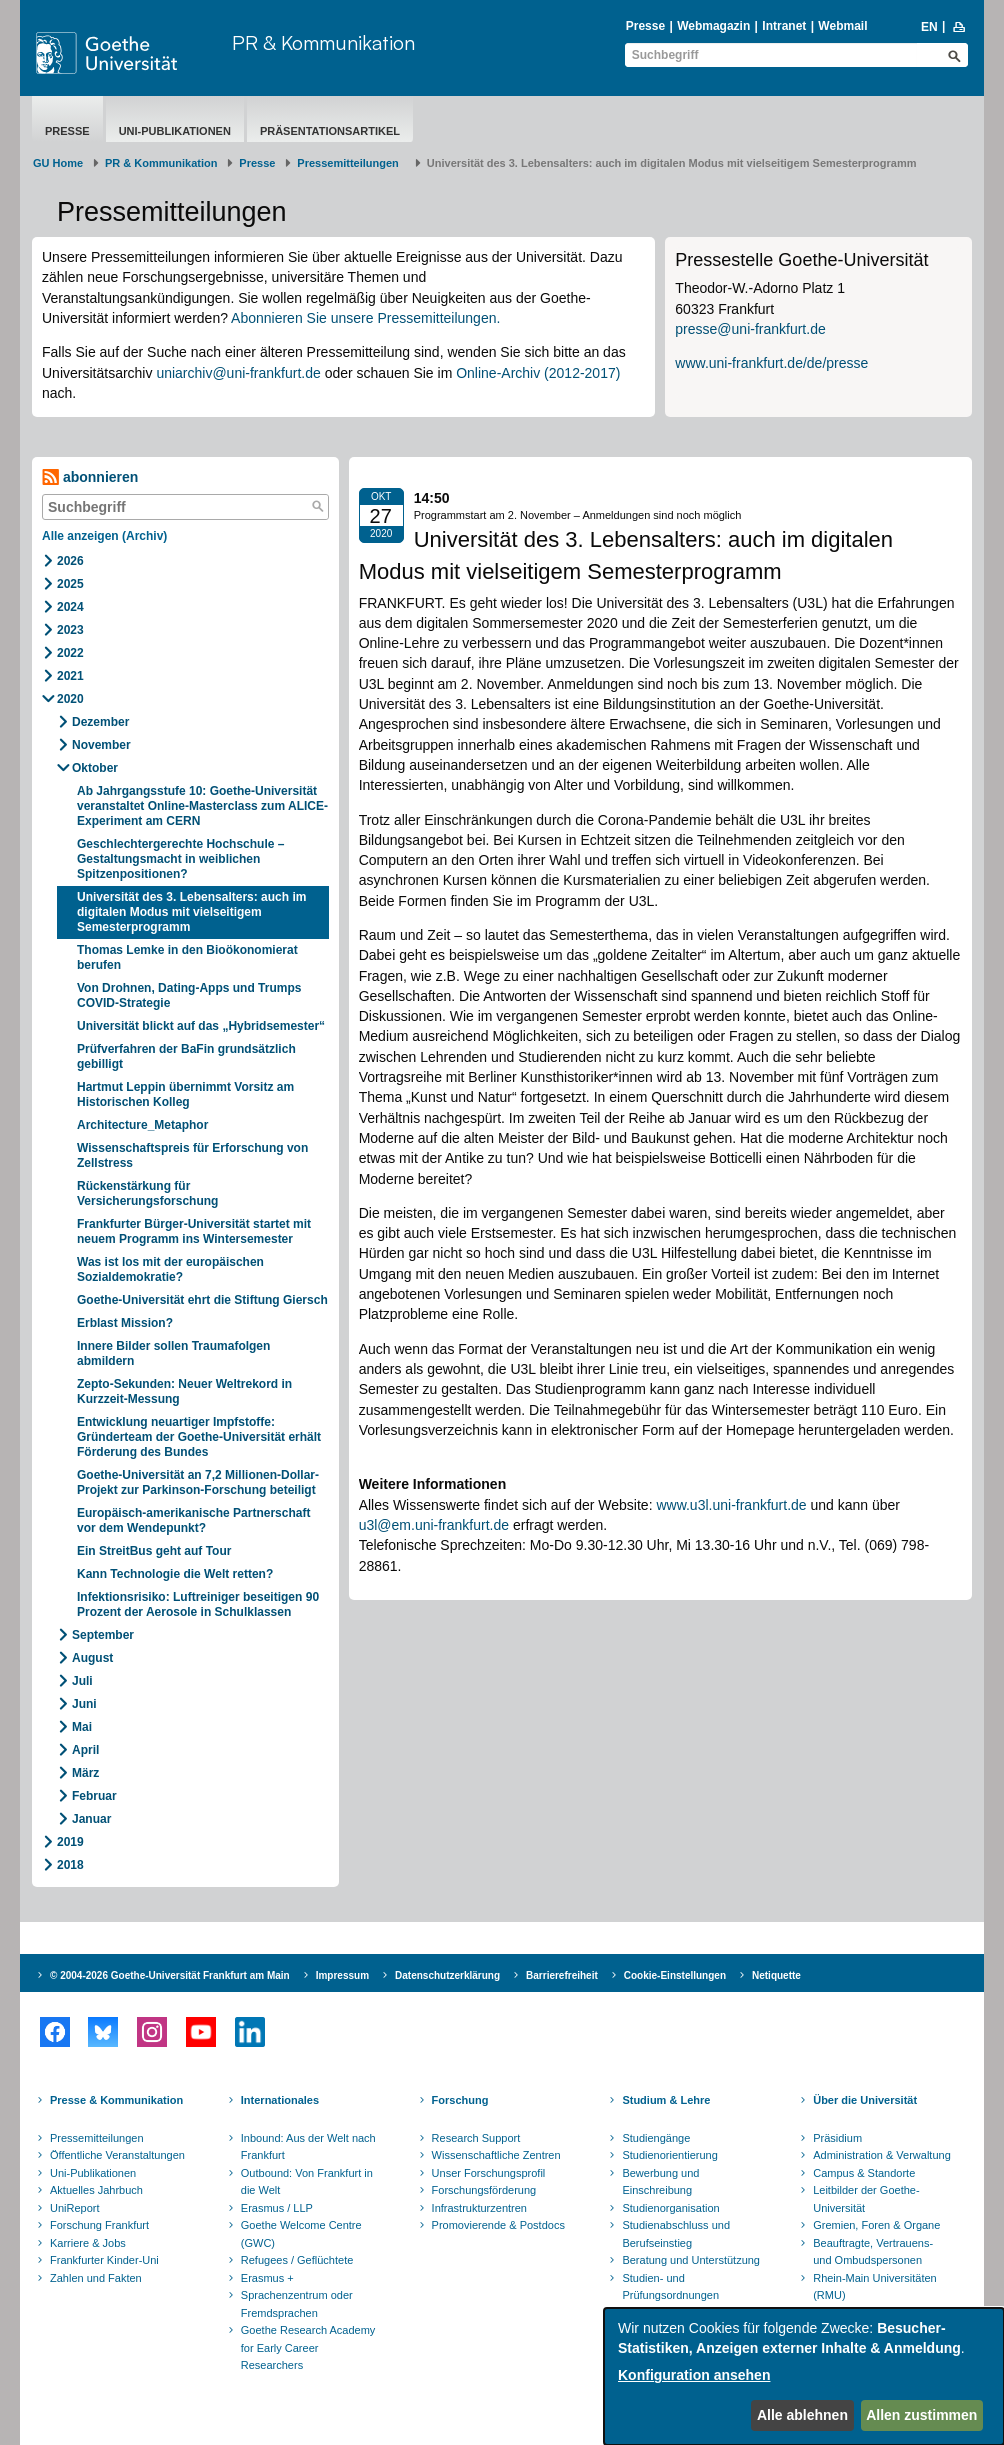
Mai (82, 1727)
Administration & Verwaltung (882, 2155)
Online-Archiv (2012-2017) (538, 373)
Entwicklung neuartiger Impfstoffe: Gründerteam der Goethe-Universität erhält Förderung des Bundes (199, 1437)
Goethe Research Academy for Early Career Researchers (308, 2347)
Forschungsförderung (484, 2190)
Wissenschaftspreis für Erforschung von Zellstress (192, 1155)
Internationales (280, 2100)
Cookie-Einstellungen (675, 1975)
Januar (91, 1819)
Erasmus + (267, 2278)
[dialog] (804, 2376)
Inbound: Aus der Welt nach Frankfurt (308, 2147)
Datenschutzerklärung (447, 1975)
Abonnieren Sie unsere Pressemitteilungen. (365, 318)
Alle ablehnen (802, 2415)
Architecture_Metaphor (142, 1125)
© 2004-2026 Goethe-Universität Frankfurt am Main (170, 1975)
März (85, 1773)
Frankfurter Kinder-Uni (104, 2260)
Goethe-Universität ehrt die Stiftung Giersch (202, 1300)
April (85, 1750)
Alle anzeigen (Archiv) (104, 536)
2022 (70, 653)
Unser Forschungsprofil (489, 2173)
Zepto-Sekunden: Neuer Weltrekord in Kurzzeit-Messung (184, 1391)
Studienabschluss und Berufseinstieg (676, 2234)
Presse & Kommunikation (116, 2100)
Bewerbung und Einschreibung (660, 2182)
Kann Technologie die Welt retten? (177, 1574)
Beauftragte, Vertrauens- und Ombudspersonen (873, 2252)
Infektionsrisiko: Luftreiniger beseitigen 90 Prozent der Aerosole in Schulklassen (198, 1604)
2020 (70, 699)
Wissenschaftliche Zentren (496, 2155)
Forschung (460, 2100)
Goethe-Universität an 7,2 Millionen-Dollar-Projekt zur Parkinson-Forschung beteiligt (198, 1482)
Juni (84, 1704)
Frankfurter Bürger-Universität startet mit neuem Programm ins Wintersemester (194, 1231)
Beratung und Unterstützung (691, 2260)
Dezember (100, 722)
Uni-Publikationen (175, 131)
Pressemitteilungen (97, 2138)
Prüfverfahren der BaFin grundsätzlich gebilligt (186, 1056)
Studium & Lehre (666, 2100)
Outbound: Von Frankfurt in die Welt (307, 2182)
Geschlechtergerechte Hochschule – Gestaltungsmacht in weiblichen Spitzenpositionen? (180, 859)
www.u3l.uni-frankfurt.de (731, 1505)
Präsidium (837, 2138)
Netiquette (776, 1975)
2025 (70, 584)
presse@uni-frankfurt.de (750, 329)
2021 (70, 676)
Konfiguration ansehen (694, 2375)
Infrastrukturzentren (479, 2208)
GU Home (58, 163)
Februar (94, 1796)
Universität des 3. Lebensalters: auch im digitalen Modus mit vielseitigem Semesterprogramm (191, 912)
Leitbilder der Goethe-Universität (866, 2199)
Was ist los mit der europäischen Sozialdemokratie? (170, 1269)
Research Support (476, 2138)
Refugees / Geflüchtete (297, 2260)
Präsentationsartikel (330, 131)
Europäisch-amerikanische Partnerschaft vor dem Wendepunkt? (193, 1520)
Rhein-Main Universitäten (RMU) (875, 2287)
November (101, 745)
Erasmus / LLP (277, 2208)
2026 (70, 561)
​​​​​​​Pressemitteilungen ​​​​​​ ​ (351, 163)
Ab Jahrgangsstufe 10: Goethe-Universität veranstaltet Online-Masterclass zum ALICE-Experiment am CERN (202, 806)
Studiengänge (656, 2138)
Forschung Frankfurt (99, 2225)
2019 (70, 1842)
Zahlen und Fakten (96, 2278)
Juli (82, 1681)
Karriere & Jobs (88, 2243)
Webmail (842, 26)
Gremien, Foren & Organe (876, 2225)
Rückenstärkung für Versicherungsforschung (147, 1193)
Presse (645, 26)
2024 (70, 607)
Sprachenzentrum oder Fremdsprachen (297, 2304)
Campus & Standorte (864, 2173)
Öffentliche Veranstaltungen (117, 2155)
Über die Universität (865, 2100)
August (92, 1658)
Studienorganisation (670, 2208)
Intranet (784, 26)
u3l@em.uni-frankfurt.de (434, 1525)
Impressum (342, 1975)
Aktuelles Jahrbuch (96, 2190)
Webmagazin (713, 26)
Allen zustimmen (921, 2415)
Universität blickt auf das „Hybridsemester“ (201, 1026)
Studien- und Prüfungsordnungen (670, 2287)
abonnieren (90, 477)
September (103, 1635)
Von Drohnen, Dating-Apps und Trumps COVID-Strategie (189, 995)
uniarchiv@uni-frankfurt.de (238, 373)
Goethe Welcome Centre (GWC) (301, 2234)
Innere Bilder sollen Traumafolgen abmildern (173, 1353)
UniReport (75, 2208)
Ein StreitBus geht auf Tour (154, 1551)
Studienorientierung (669, 2155)
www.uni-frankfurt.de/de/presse (771, 363)
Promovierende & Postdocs (498, 2225)
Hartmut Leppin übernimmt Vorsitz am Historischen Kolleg (185, 1094)
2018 (70, 1865)
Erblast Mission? (125, 1323)
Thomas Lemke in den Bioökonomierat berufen (187, 957)
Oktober (95, 768)
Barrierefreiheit (562, 1975)
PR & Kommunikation (323, 42)
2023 (70, 630)
